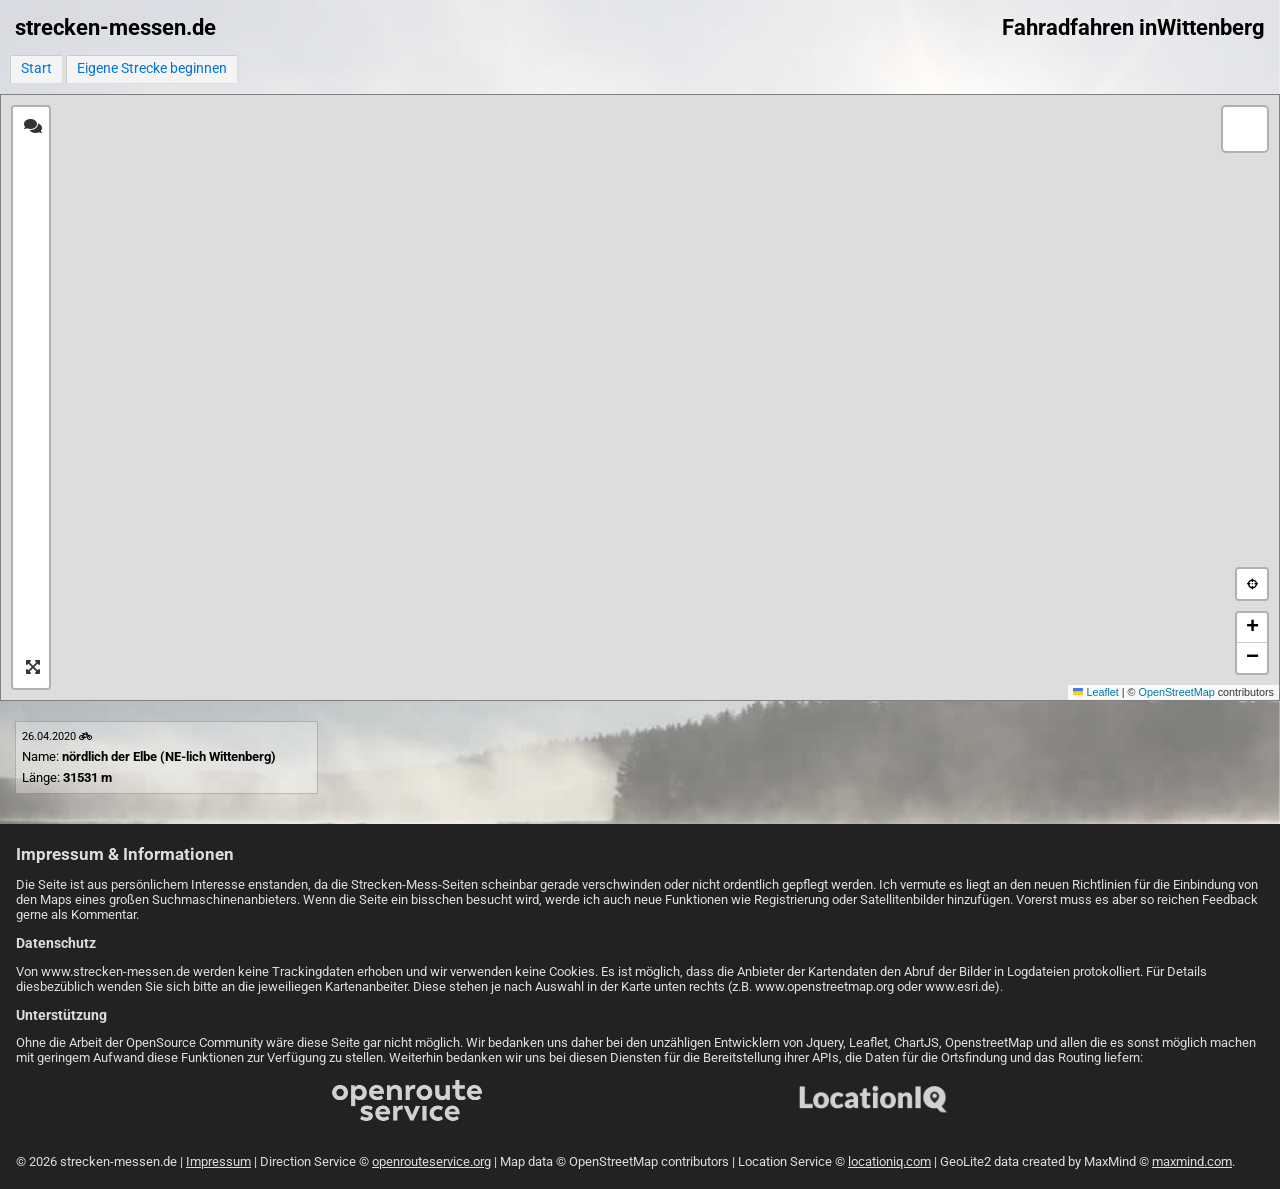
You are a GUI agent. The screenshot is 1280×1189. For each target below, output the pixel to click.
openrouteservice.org (431, 1161)
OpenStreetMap (1177, 692)
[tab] (33, 127)
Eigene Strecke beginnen (152, 68)
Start (36, 68)
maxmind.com (1192, 1161)
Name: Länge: (149, 757)
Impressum (218, 1161)
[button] (1245, 129)
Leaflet (1096, 692)
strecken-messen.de (115, 27)
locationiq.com (889, 1161)
